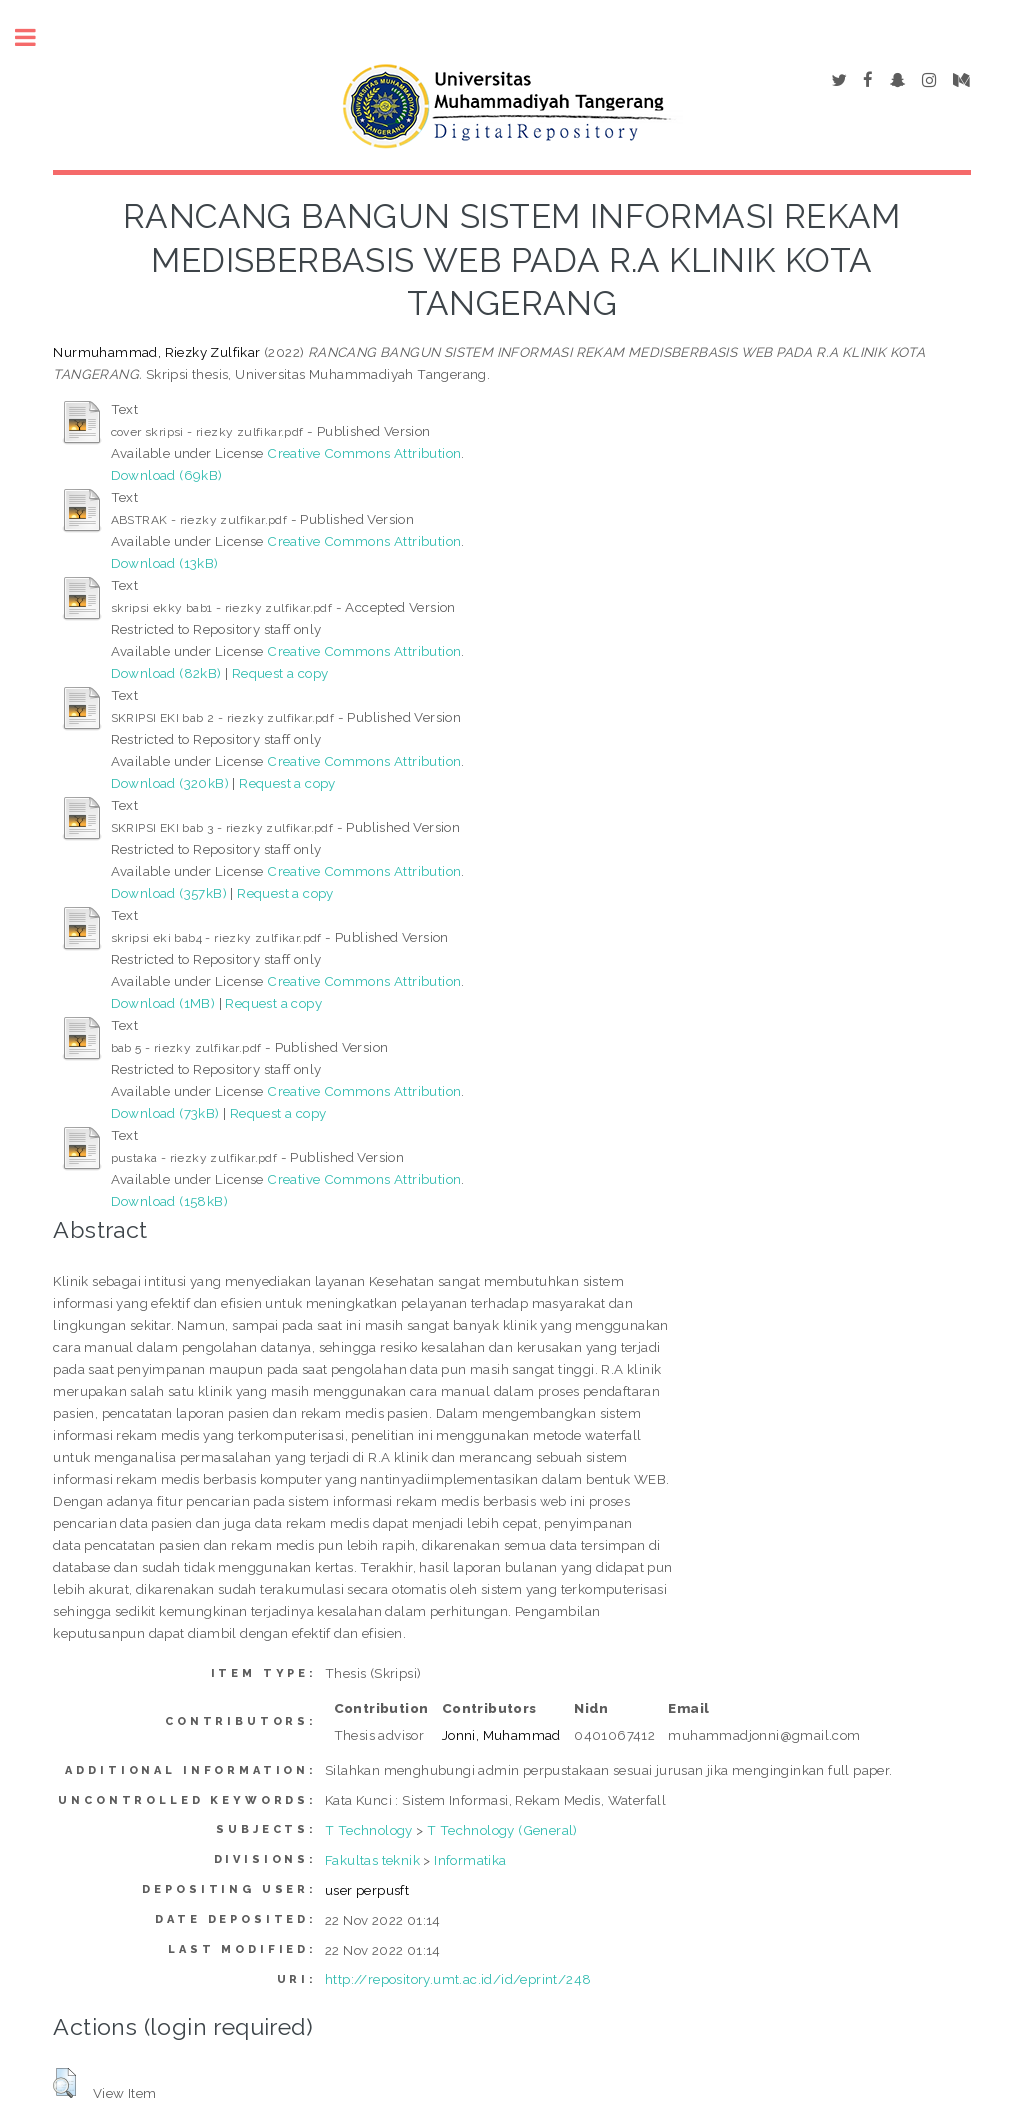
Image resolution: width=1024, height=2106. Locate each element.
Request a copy (280, 673)
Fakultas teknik (372, 1860)
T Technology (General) (502, 1830)
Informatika (470, 1860)
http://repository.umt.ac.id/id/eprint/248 (458, 1979)
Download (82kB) (166, 673)
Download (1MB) (163, 1003)
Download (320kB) (170, 783)
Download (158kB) (169, 1201)
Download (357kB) (169, 893)
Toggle (36, 37)
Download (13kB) (165, 563)
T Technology (369, 1830)
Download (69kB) (167, 475)
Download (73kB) (165, 1113)
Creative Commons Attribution (364, 453)
